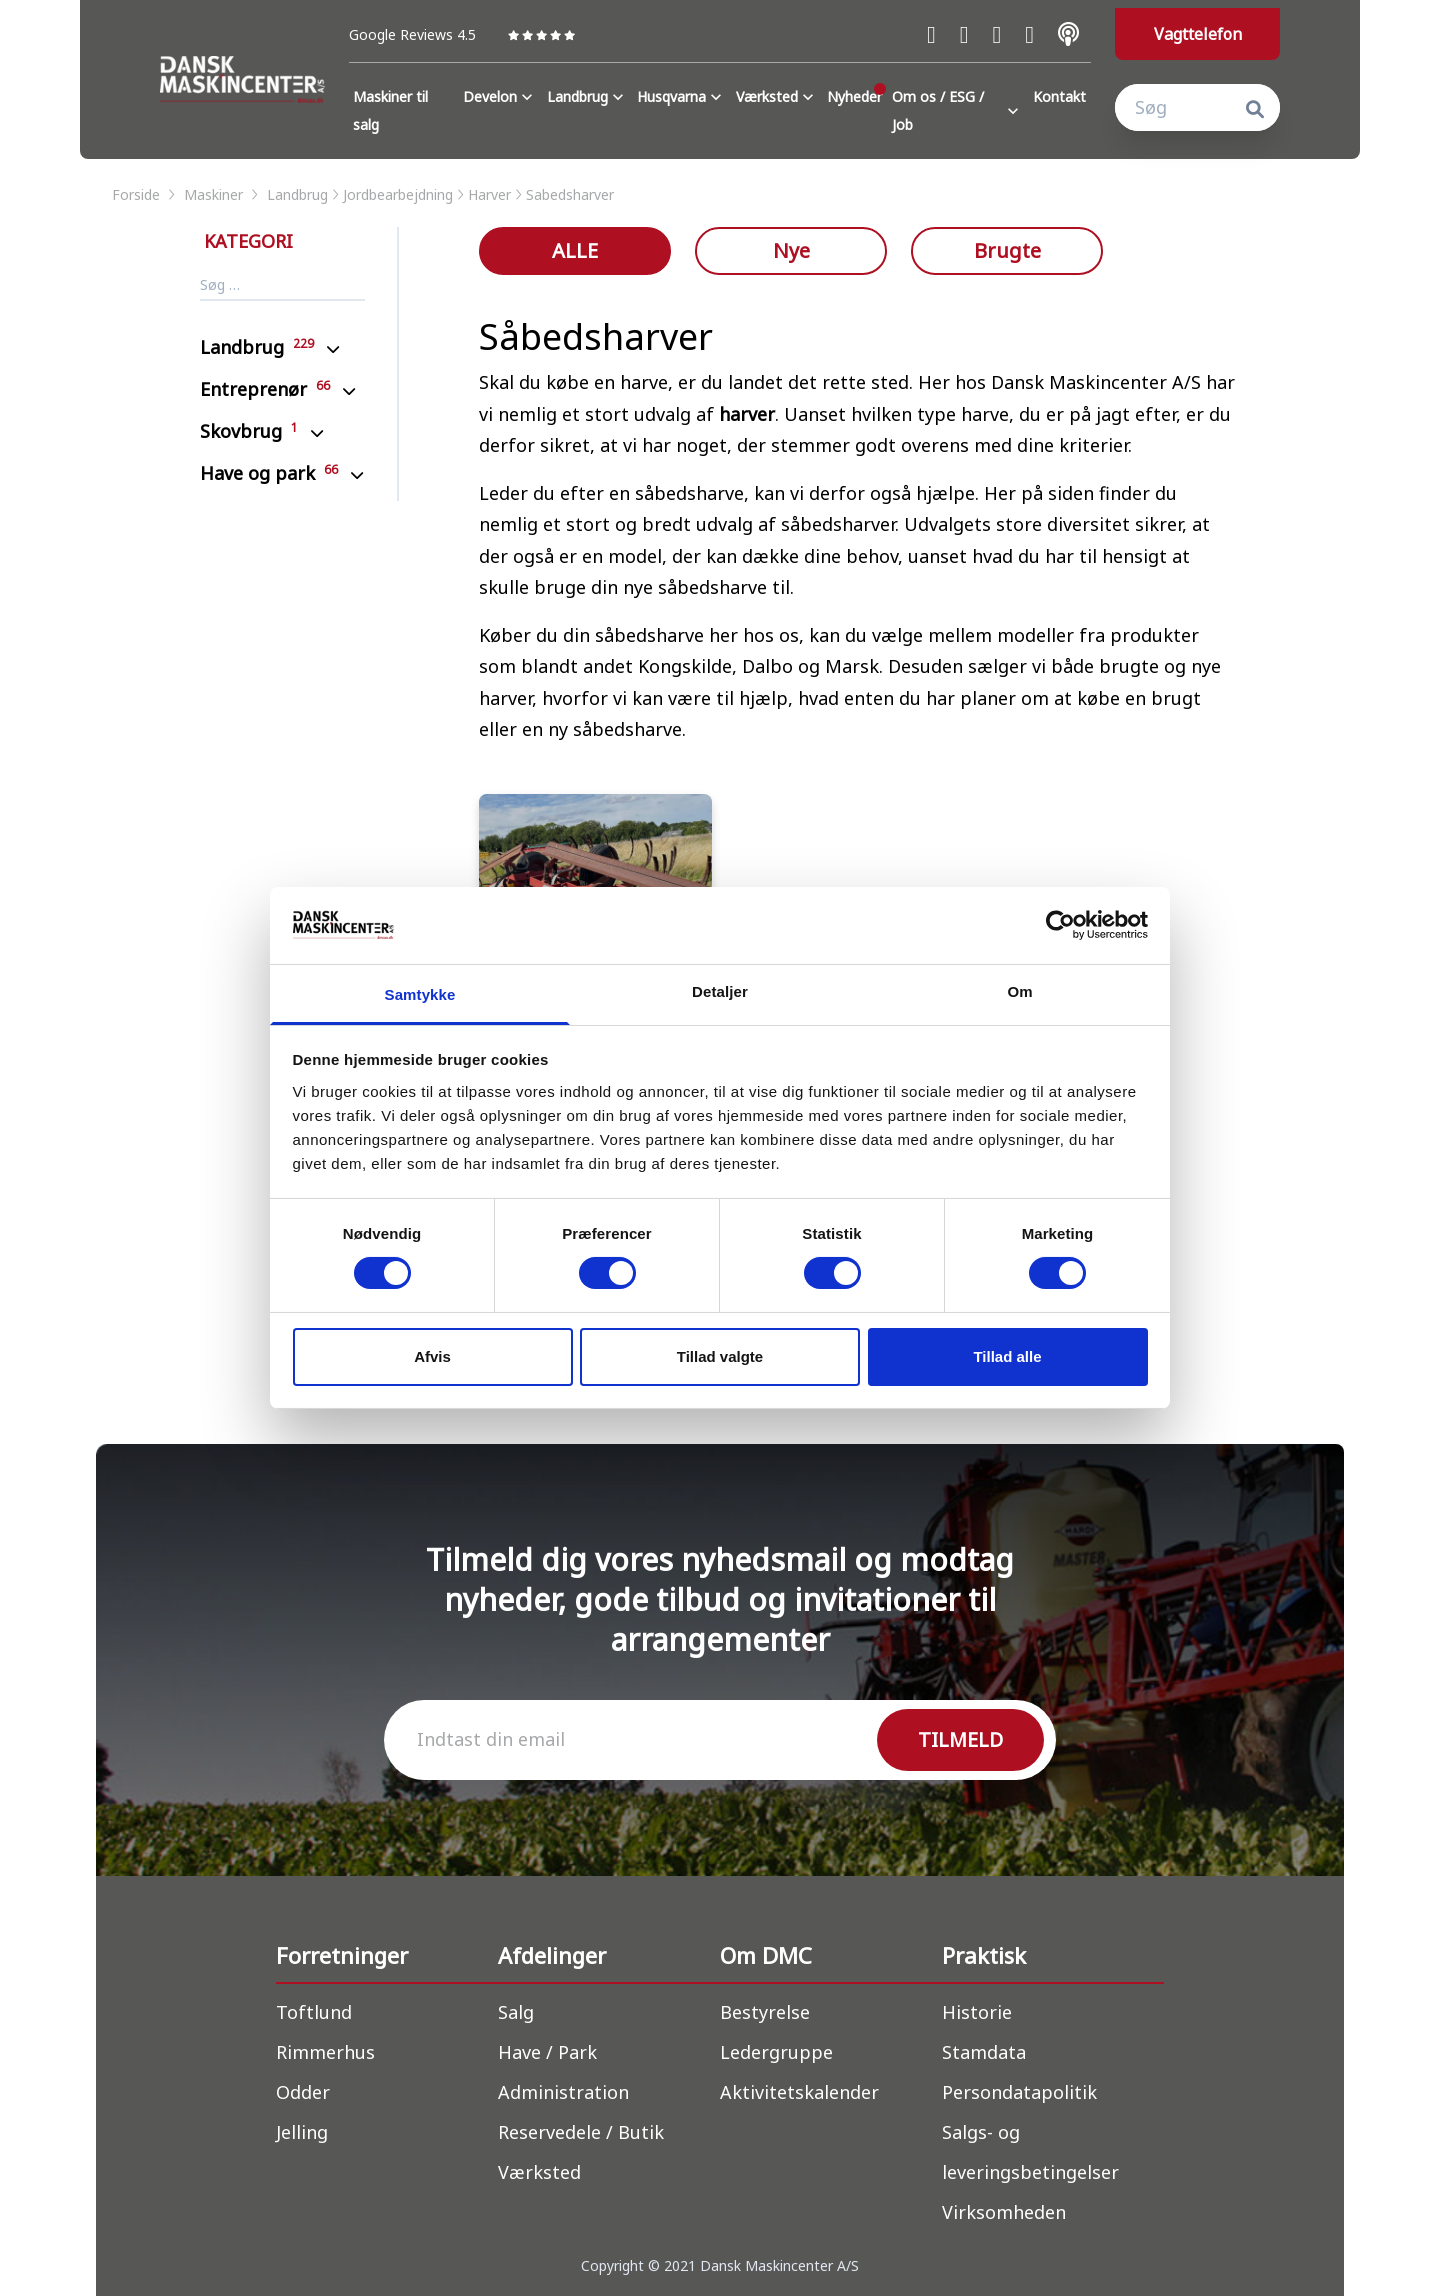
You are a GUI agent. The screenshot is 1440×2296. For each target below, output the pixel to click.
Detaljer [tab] (720, 991)
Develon (500, 97)
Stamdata (984, 2052)
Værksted (777, 97)
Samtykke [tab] (420, 994)
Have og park (269, 473)
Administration (563, 2092)
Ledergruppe (776, 2052)
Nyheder (854, 96)
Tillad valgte (720, 1356)
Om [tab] (1019, 991)
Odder (303, 2092)
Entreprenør (265, 389)
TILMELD (960, 1739)
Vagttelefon (1198, 34)
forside (145, 194)
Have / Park (547, 2052)
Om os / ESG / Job (957, 110)
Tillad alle (1007, 1356)
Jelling (302, 2132)
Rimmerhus (325, 2052)
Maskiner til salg (390, 110)
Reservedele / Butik (581, 2132)
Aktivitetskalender (799, 2092)
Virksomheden (1004, 2212)
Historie (977, 2012)
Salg (516, 2012)
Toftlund (314, 2012)
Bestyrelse (765, 2012)
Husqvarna (681, 97)
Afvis (432, 1356)
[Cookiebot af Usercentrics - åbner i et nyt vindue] (1060, 925)
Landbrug (587, 97)
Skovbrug (249, 431)
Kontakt (1059, 96)
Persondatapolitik (1019, 2092)
